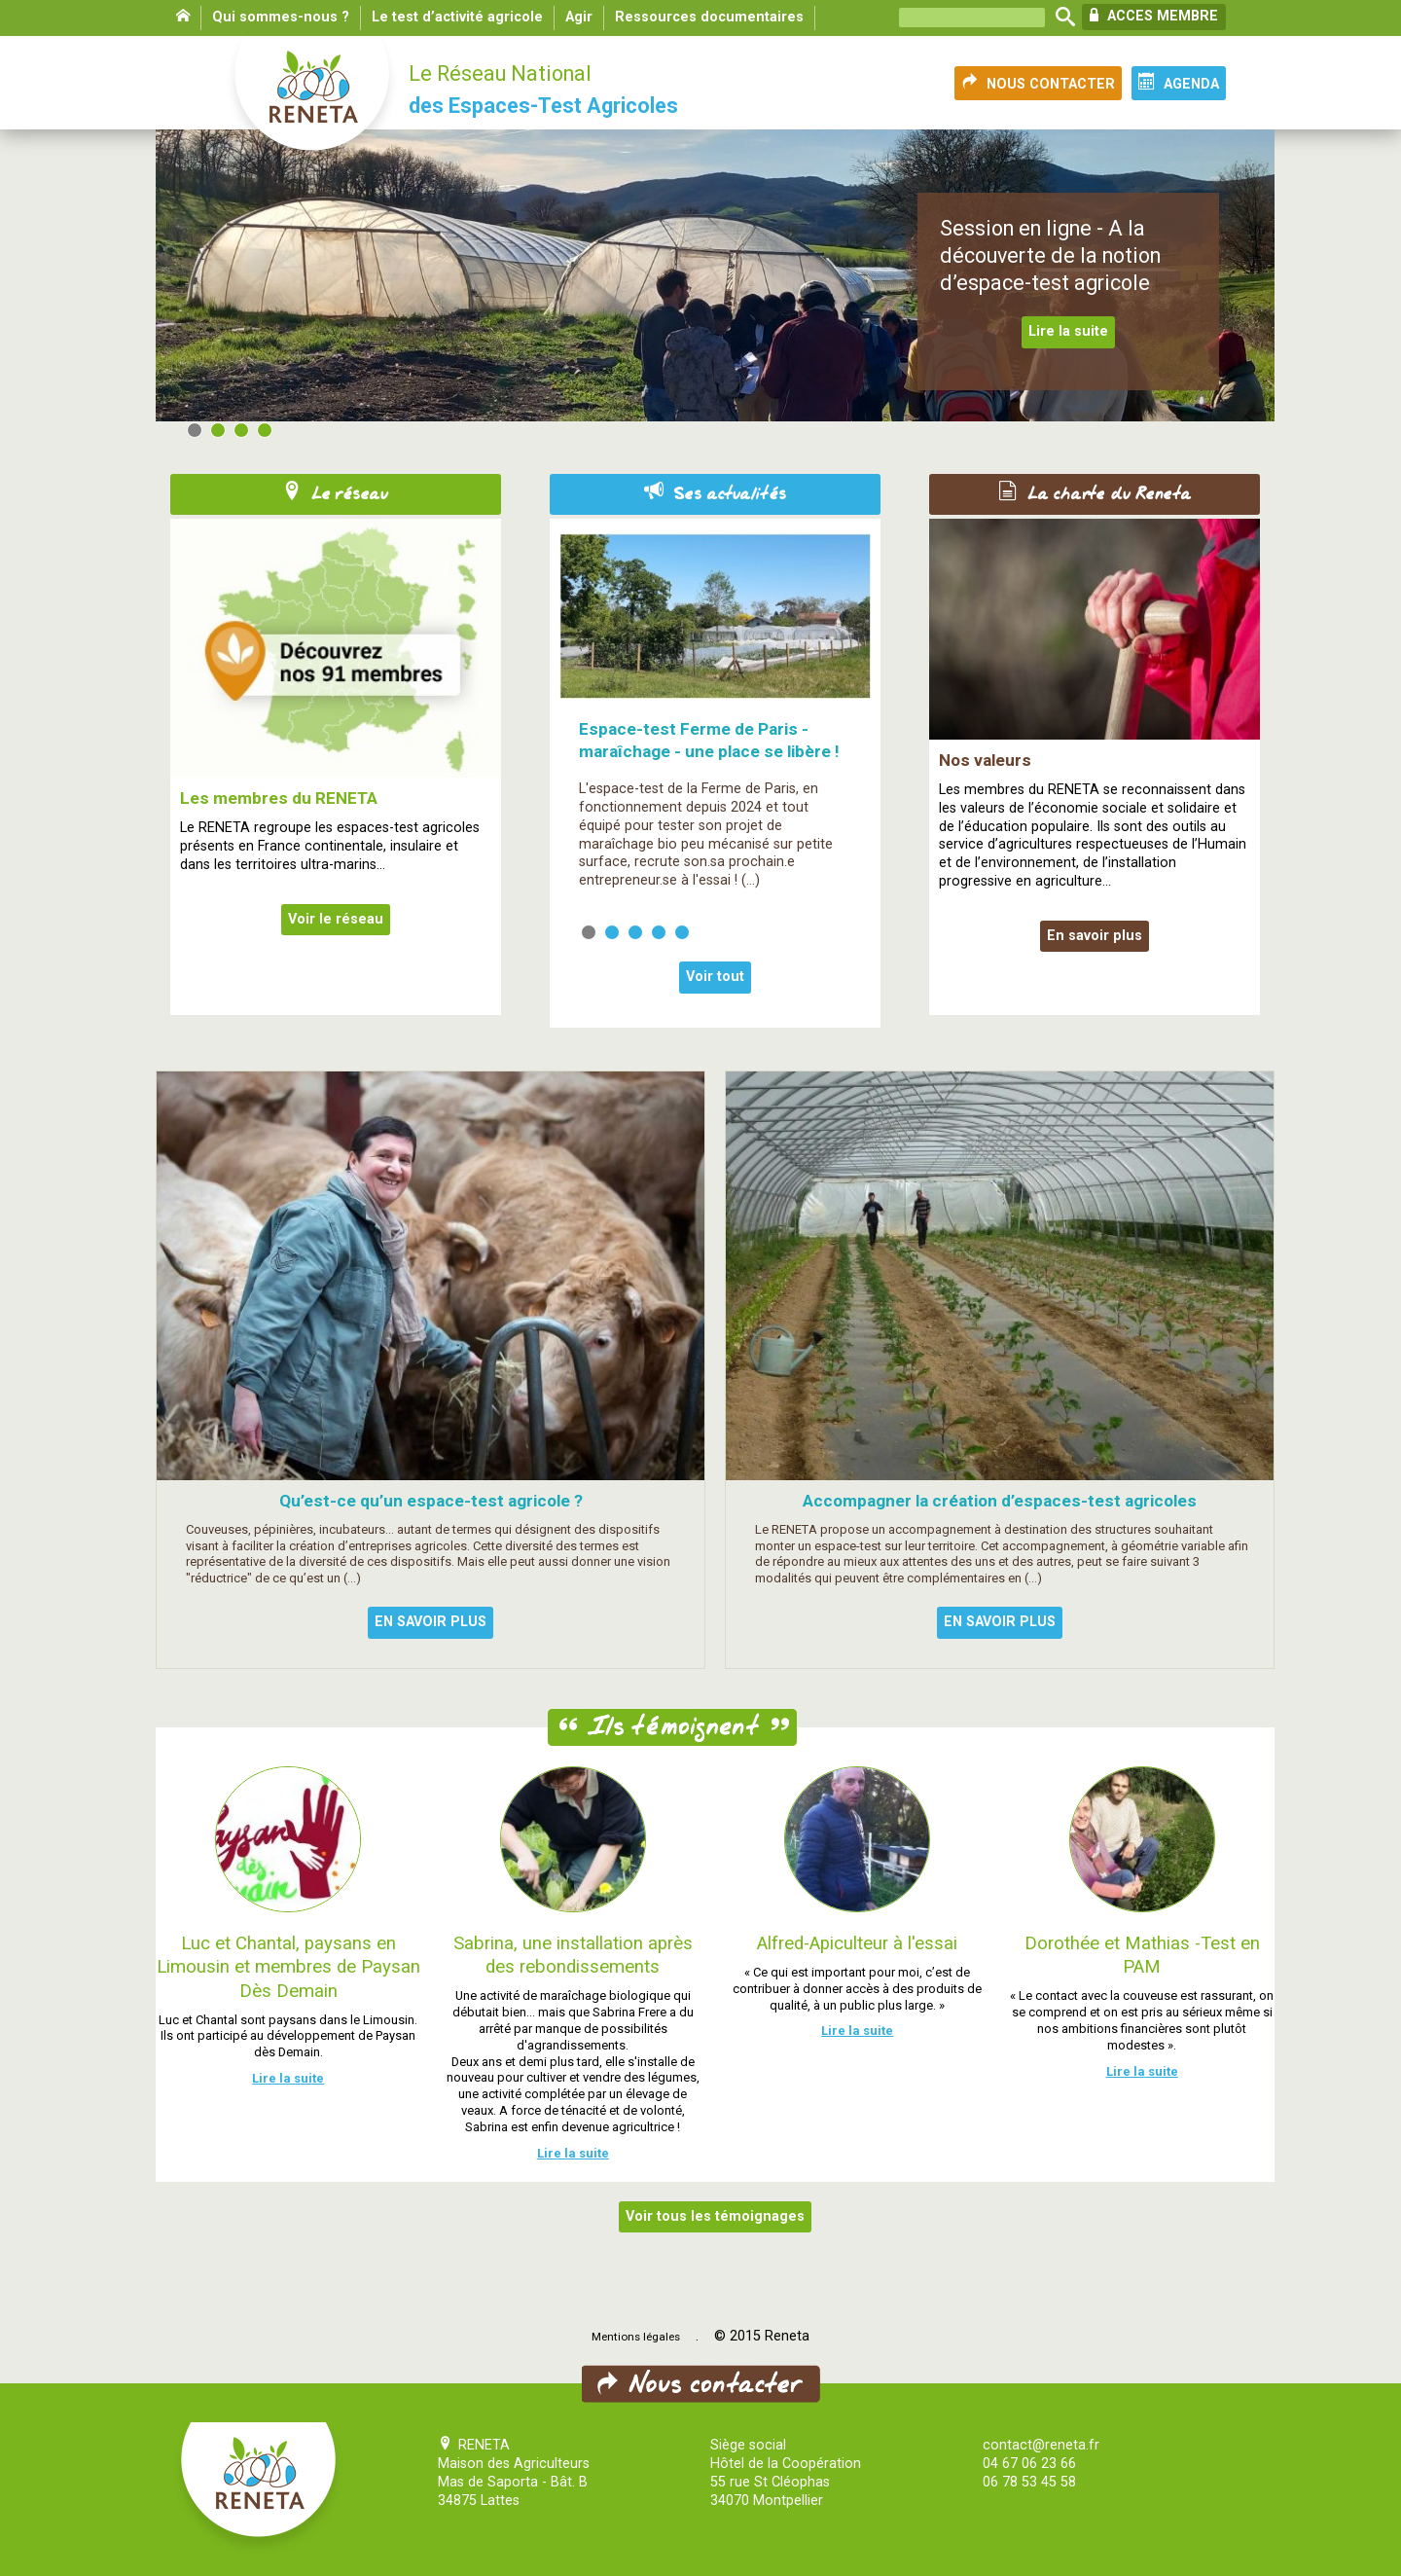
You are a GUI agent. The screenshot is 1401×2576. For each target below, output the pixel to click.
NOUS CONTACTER (1038, 82)
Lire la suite (1068, 331)
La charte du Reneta (1094, 494)
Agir (579, 17)
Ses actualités (715, 494)
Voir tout (715, 976)
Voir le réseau (335, 919)
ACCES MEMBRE (1154, 15)
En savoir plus (1094, 935)
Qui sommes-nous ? (280, 17)
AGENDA (1178, 82)
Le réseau (335, 494)
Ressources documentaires (709, 17)
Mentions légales (636, 2336)
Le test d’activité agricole (457, 17)
